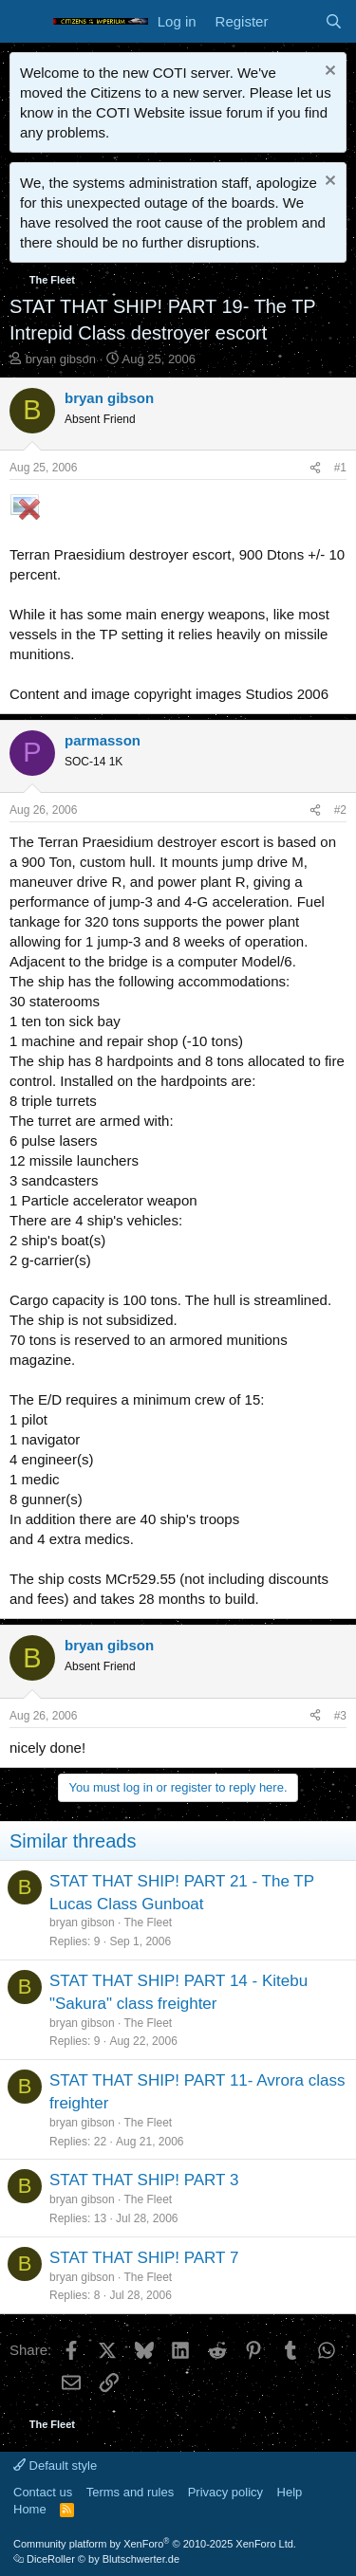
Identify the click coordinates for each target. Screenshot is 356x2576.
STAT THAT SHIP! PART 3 (143, 2180)
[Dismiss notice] (328, 73)
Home (30, 2509)
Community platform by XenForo (154, 2543)
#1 (340, 467)
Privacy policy (225, 2492)
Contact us (42, 2492)
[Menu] (26, 22)
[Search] (333, 21)
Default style (55, 2465)
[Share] (315, 468)
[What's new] (295, 21)
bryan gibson (61, 359)
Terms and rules (130, 2492)
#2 (340, 810)
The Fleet (148, 1922)
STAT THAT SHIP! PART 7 (143, 2258)
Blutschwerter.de (141, 2559)
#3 (340, 1715)
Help (290, 2492)
